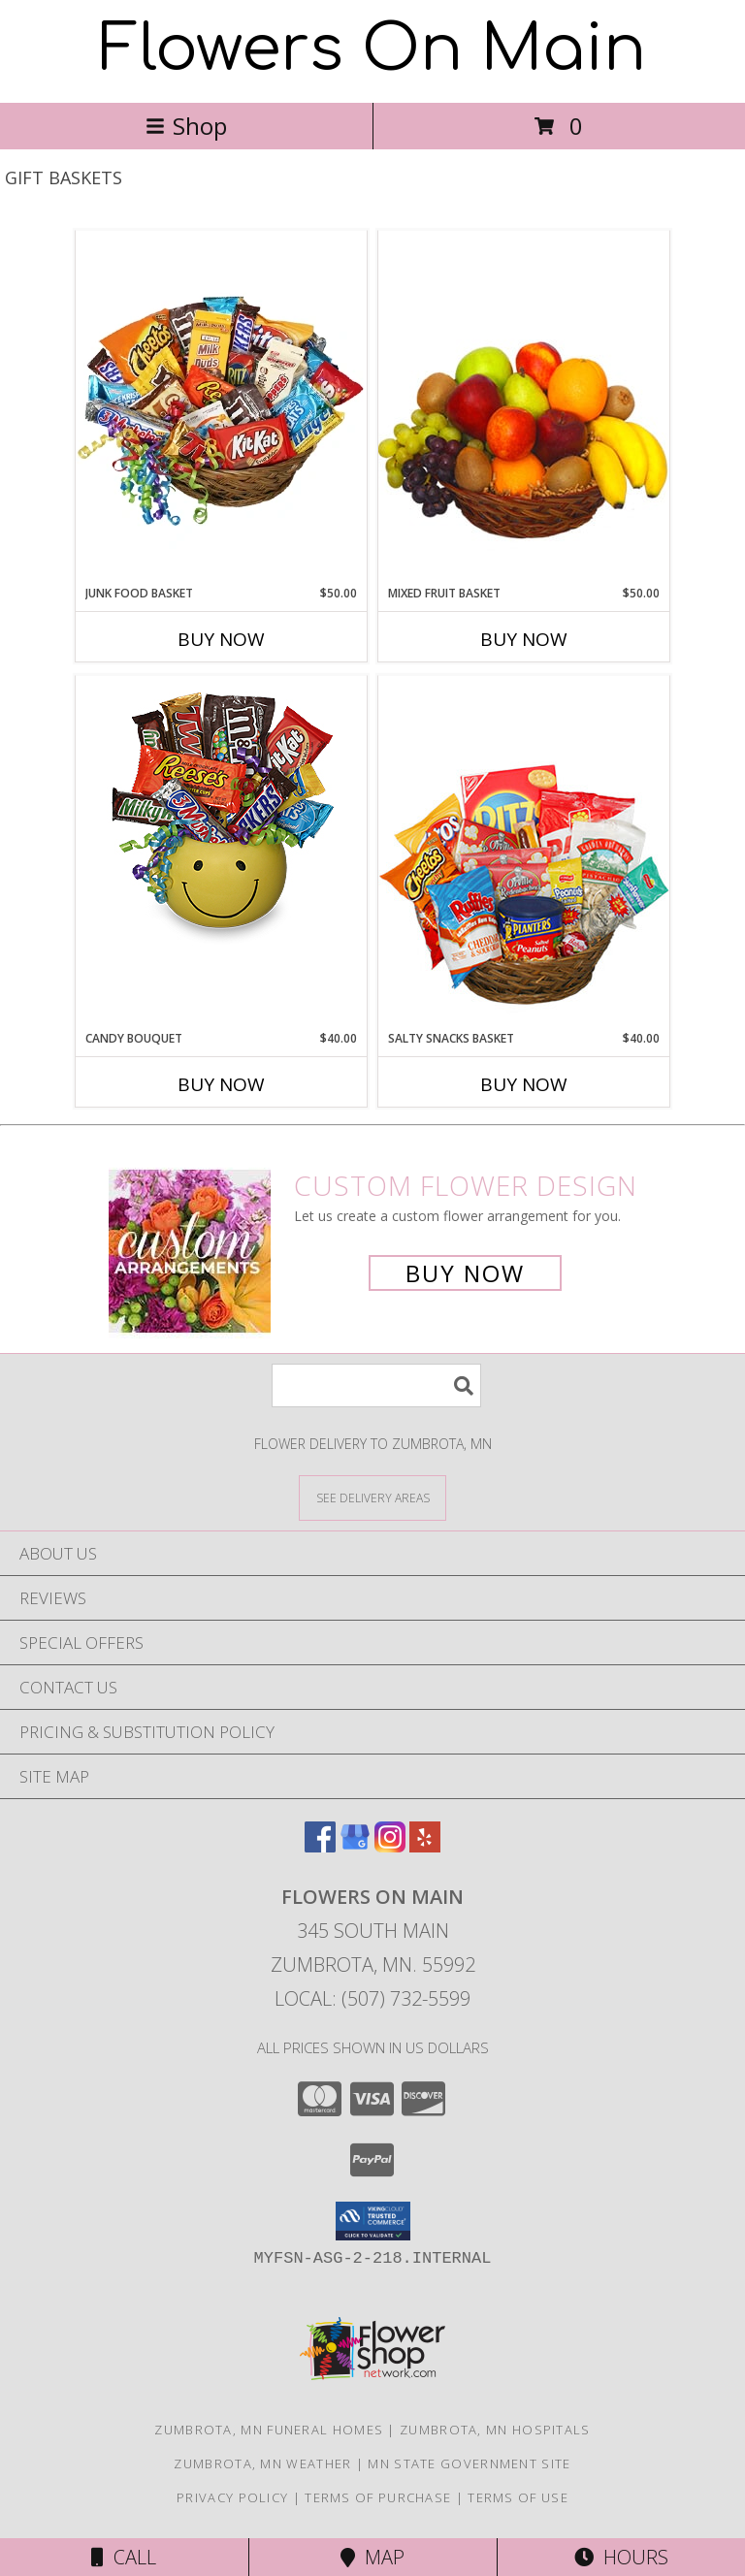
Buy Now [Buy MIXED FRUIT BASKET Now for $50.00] (523, 639)
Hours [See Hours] (621, 2557)
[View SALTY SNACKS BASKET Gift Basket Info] (523, 852)
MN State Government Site (469, 2463)
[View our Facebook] (320, 1846)
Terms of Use (518, 2497)
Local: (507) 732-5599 (372, 1998)
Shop (186, 126)
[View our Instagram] (389, 1846)
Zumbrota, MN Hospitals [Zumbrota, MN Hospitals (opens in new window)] (495, 2429)
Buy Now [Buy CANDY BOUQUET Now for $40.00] (221, 1084)
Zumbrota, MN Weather (262, 2463)
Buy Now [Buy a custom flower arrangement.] (465, 1273)
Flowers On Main (373, 49)
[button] (373, 2221)
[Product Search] (376, 1385)
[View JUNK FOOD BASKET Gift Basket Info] (221, 407)
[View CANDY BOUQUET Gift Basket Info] (221, 814)
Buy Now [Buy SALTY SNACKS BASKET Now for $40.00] (523, 1084)
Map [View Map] (372, 2557)
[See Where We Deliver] (372, 1497)
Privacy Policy (232, 2497)
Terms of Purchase (378, 2497)
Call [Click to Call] (123, 2557)
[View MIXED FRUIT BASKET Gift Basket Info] (523, 407)
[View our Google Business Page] (355, 1846)
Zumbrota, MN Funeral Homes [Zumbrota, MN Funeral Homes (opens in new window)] (268, 2429)
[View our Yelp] (424, 1846)
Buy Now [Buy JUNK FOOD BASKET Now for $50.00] (221, 639)
